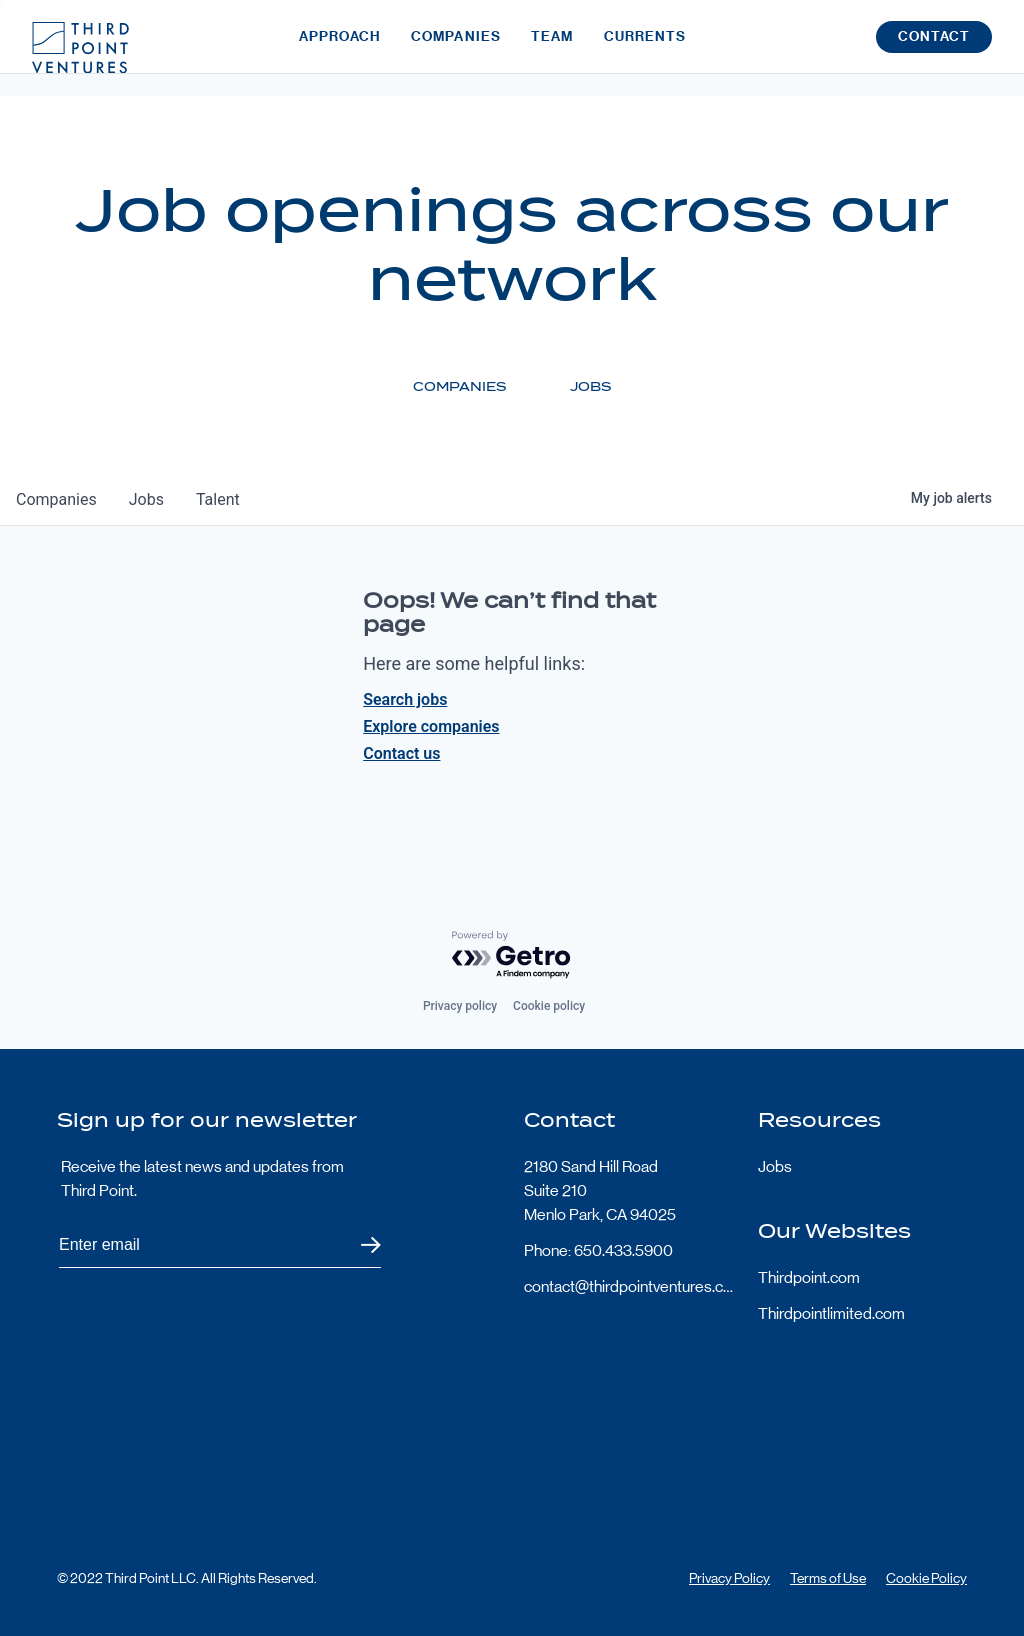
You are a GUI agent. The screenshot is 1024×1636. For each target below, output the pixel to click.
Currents (645, 47)
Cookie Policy (926, 1578)
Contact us (401, 753)
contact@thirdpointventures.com (629, 1286)
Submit (358, 1245)
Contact (934, 48)
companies (56, 499)
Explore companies (431, 726)
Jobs (775, 1166)
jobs (146, 499)
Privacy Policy (729, 1578)
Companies (456, 47)
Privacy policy (460, 1006)
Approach (340, 47)
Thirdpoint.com (809, 1277)
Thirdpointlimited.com (831, 1313)
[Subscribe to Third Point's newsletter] (220, 1245)
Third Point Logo (80, 48)
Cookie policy (549, 1006)
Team (552, 47)
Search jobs (405, 699)
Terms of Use (828, 1578)
